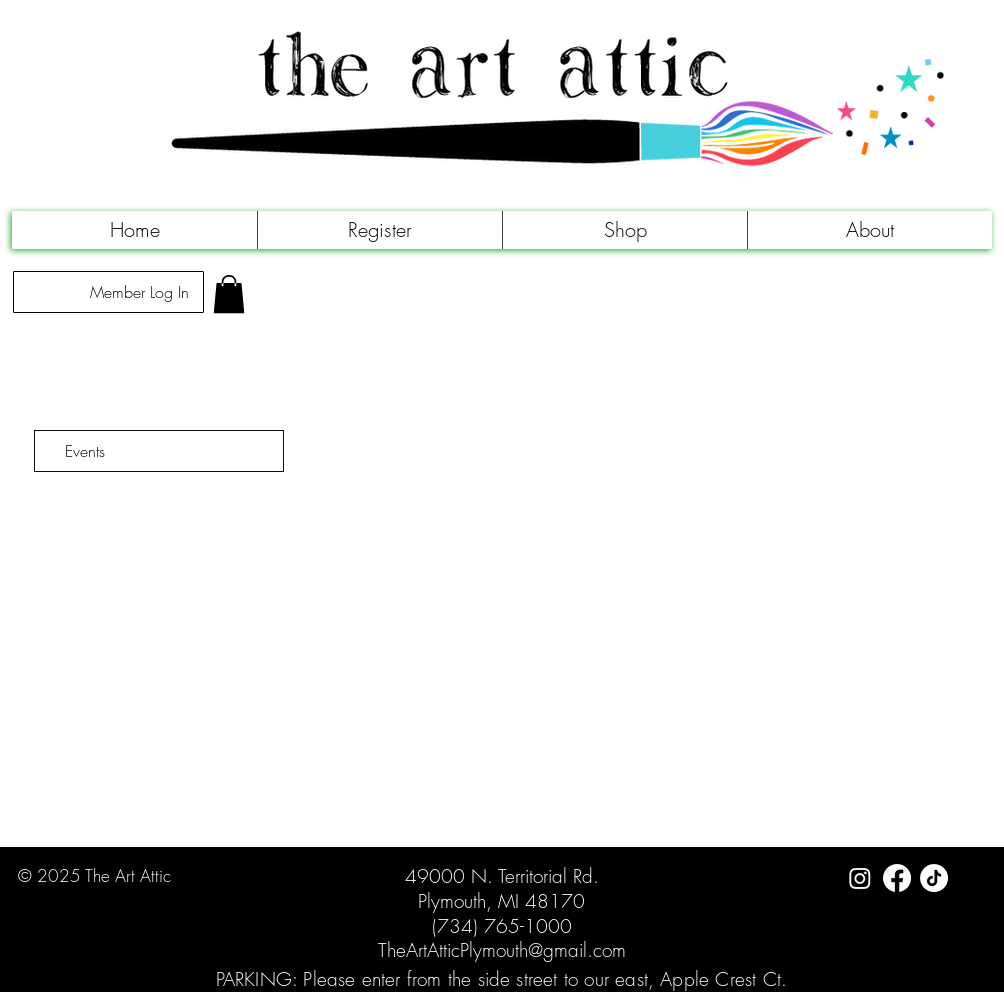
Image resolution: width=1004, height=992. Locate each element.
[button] (379, 230)
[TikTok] (934, 878)
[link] (229, 294)
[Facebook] (897, 878)
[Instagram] (860, 878)
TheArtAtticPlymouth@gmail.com (502, 950)
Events (85, 451)
